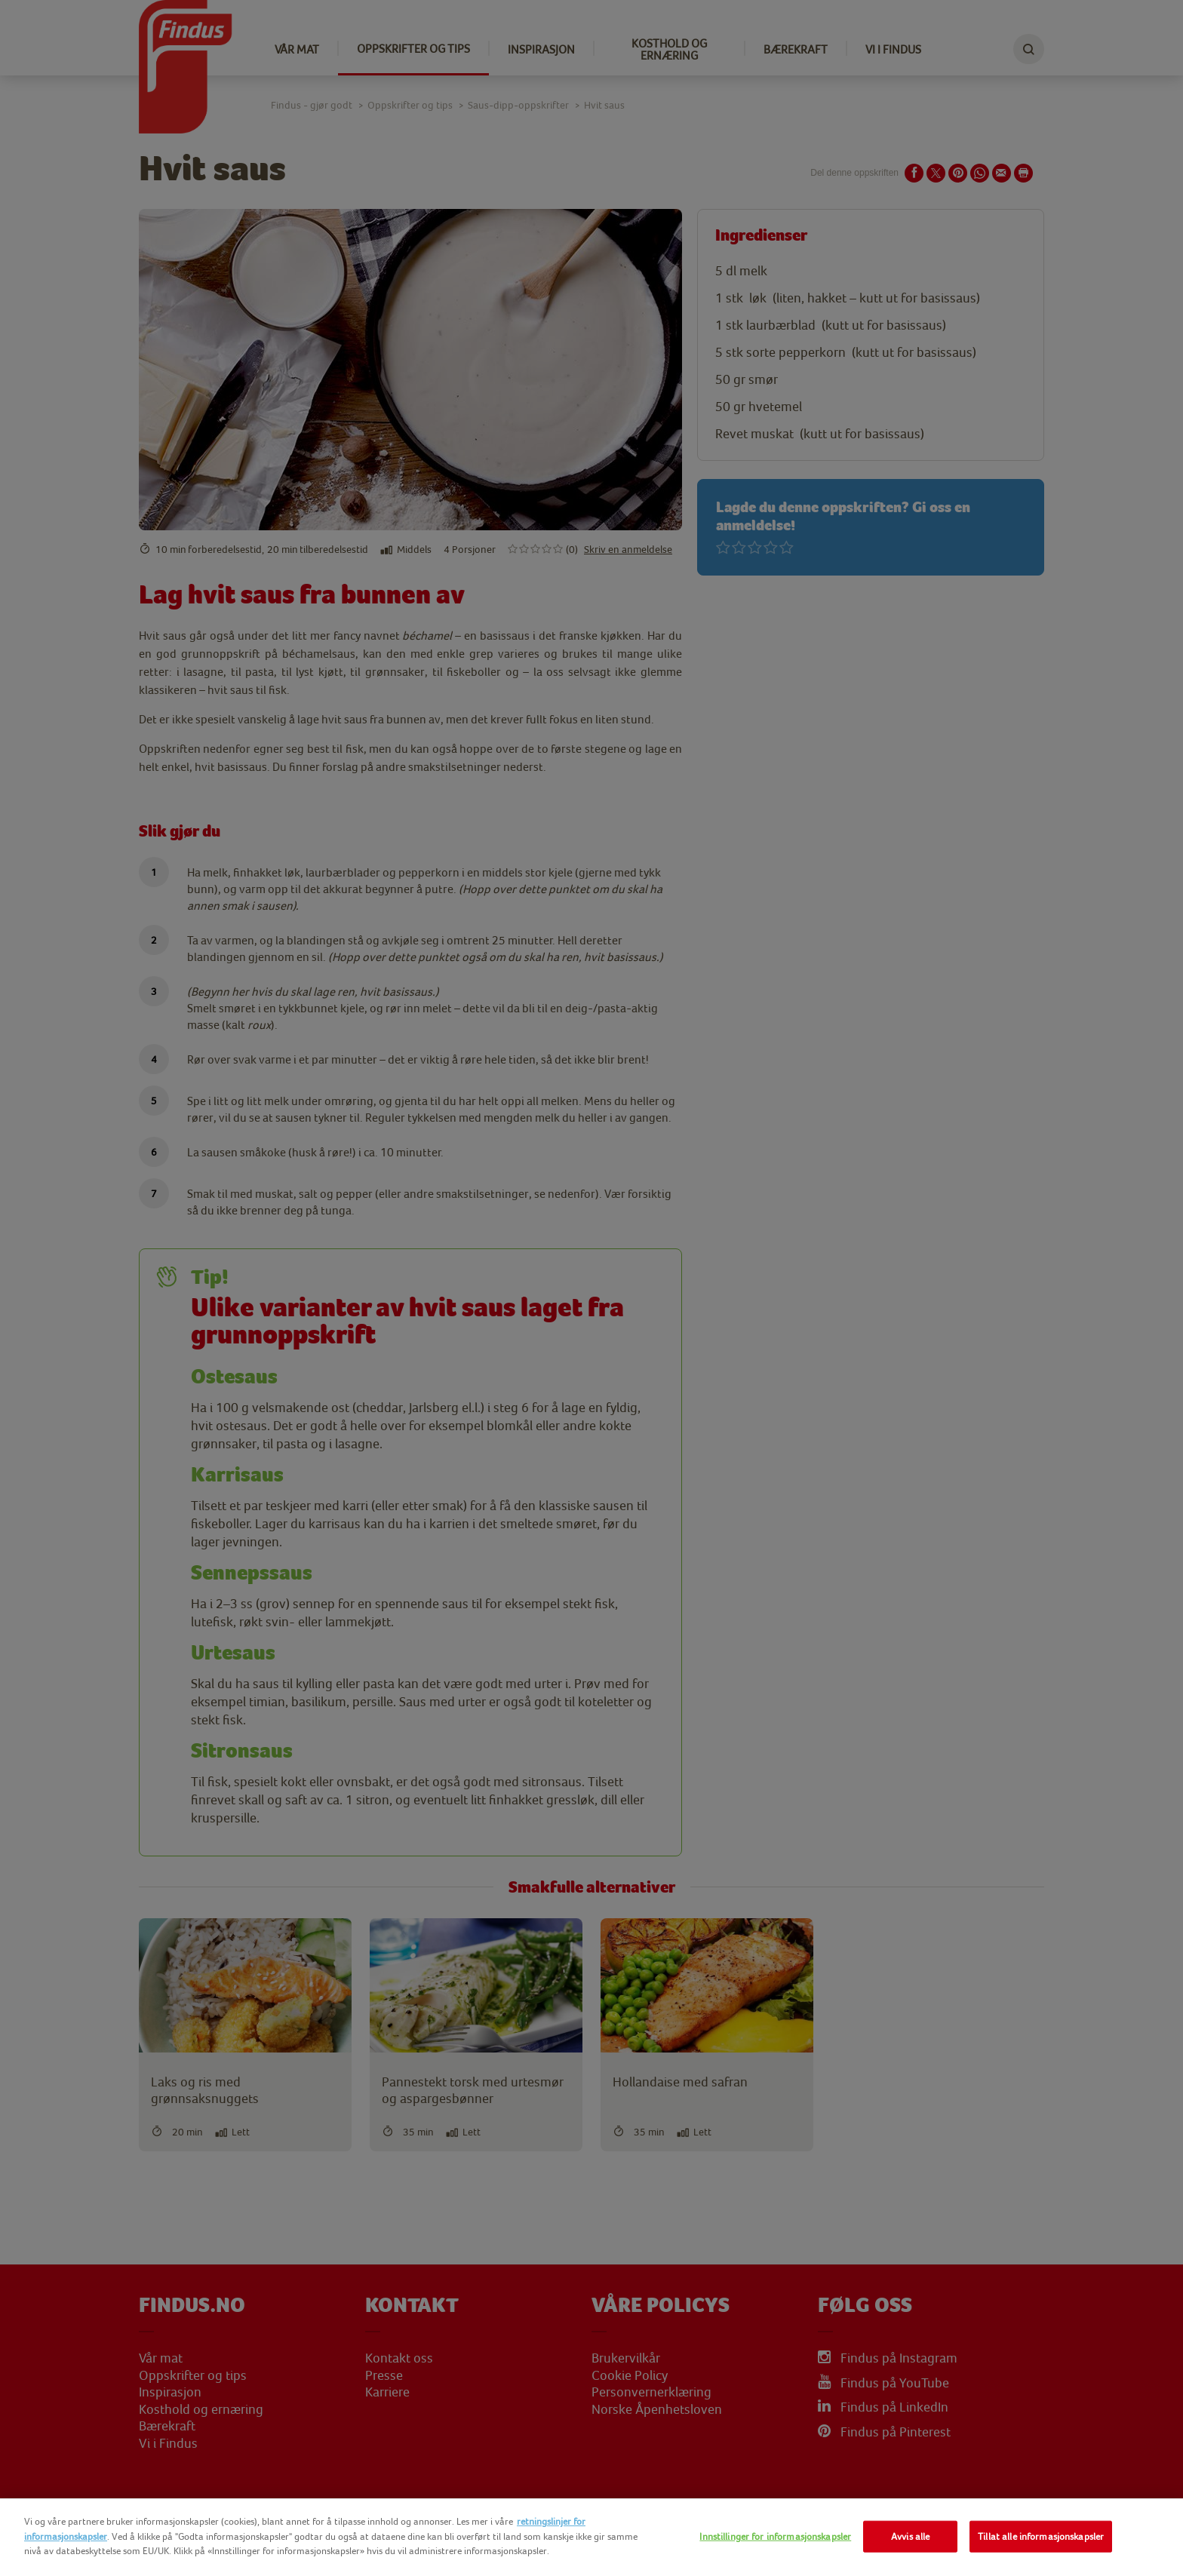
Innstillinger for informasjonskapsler (775, 2536)
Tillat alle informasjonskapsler (1041, 2536)
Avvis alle (910, 2536)
